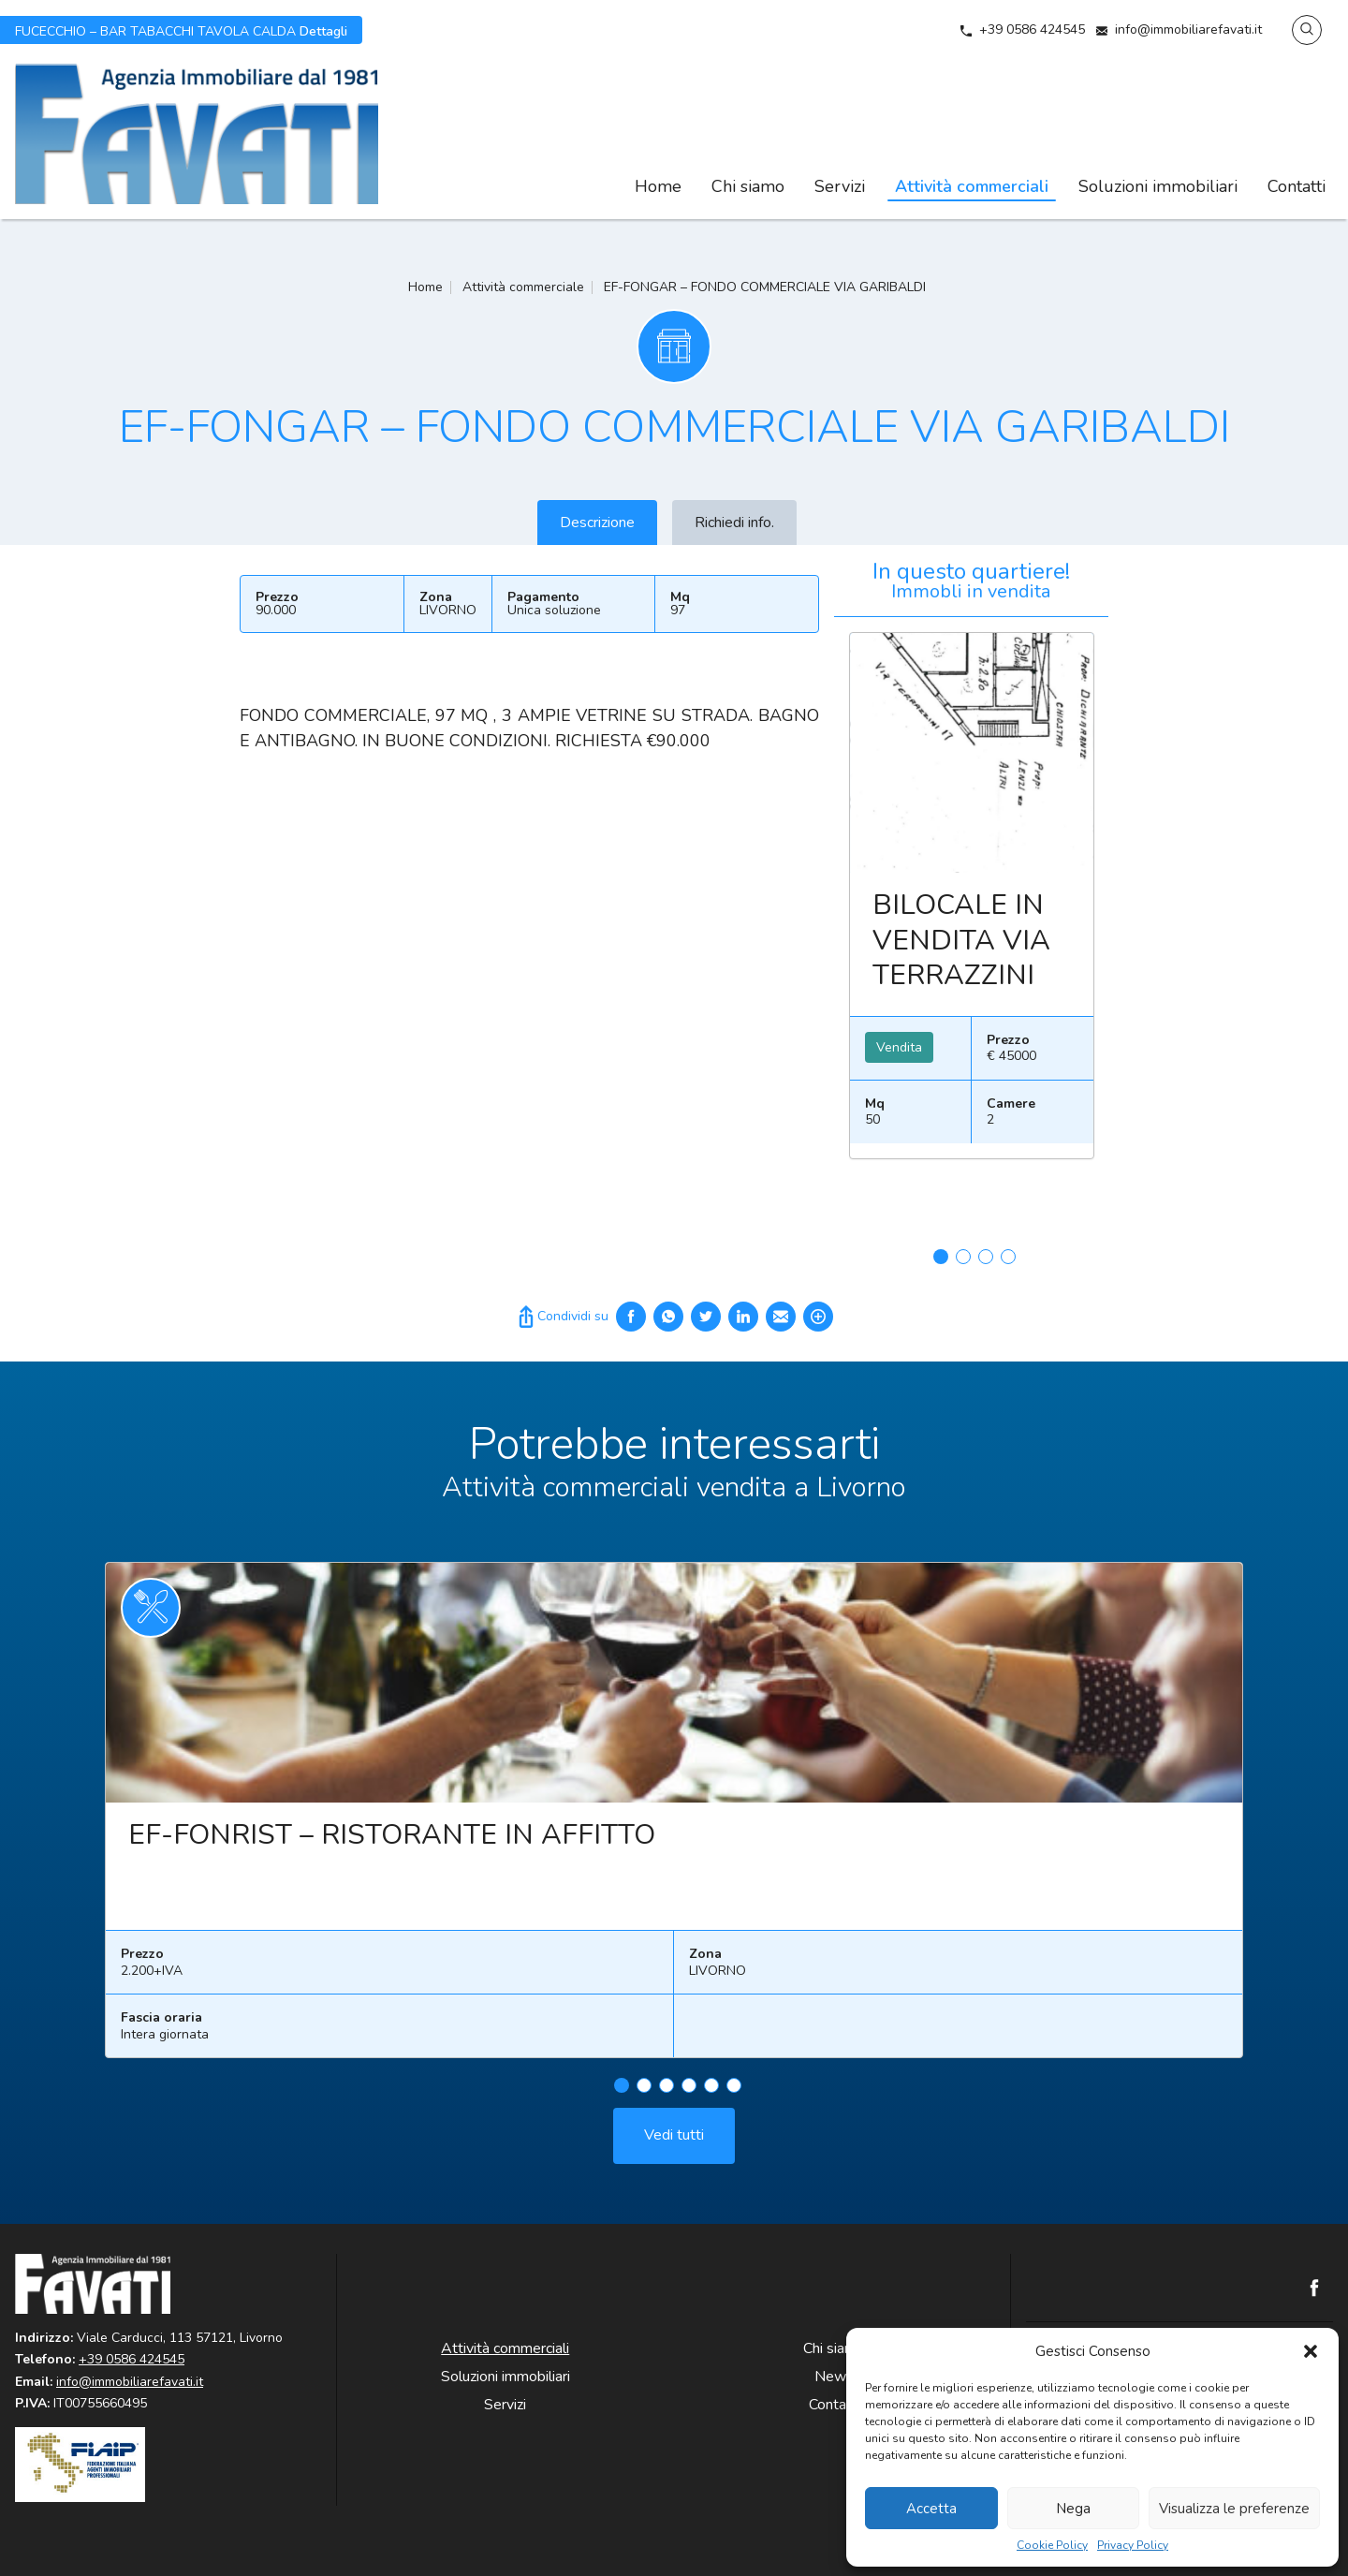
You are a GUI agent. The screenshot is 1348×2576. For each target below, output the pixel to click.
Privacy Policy (1132, 2546)
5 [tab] (711, 2094)
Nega (1073, 2508)
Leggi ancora (971, 753)
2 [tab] (963, 1256)
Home (658, 186)
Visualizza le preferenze (1234, 2508)
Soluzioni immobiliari (1158, 186)
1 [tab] (940, 1256)
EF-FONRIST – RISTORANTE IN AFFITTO (391, 1844)
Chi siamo (747, 186)
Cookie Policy (1052, 2546)
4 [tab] (1008, 1256)
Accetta (931, 2508)
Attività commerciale (523, 287)
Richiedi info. (734, 522)
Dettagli (181, 30)
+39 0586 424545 (1032, 29)
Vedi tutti (674, 2144)
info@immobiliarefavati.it (1188, 29)
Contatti (1296, 186)
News (834, 2376)
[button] (1310, 2351)
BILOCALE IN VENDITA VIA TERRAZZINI (961, 940)
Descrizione (597, 522)
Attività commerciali (971, 186)
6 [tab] (733, 2094)
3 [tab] (985, 1256)
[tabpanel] (971, 903)
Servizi (839, 186)
